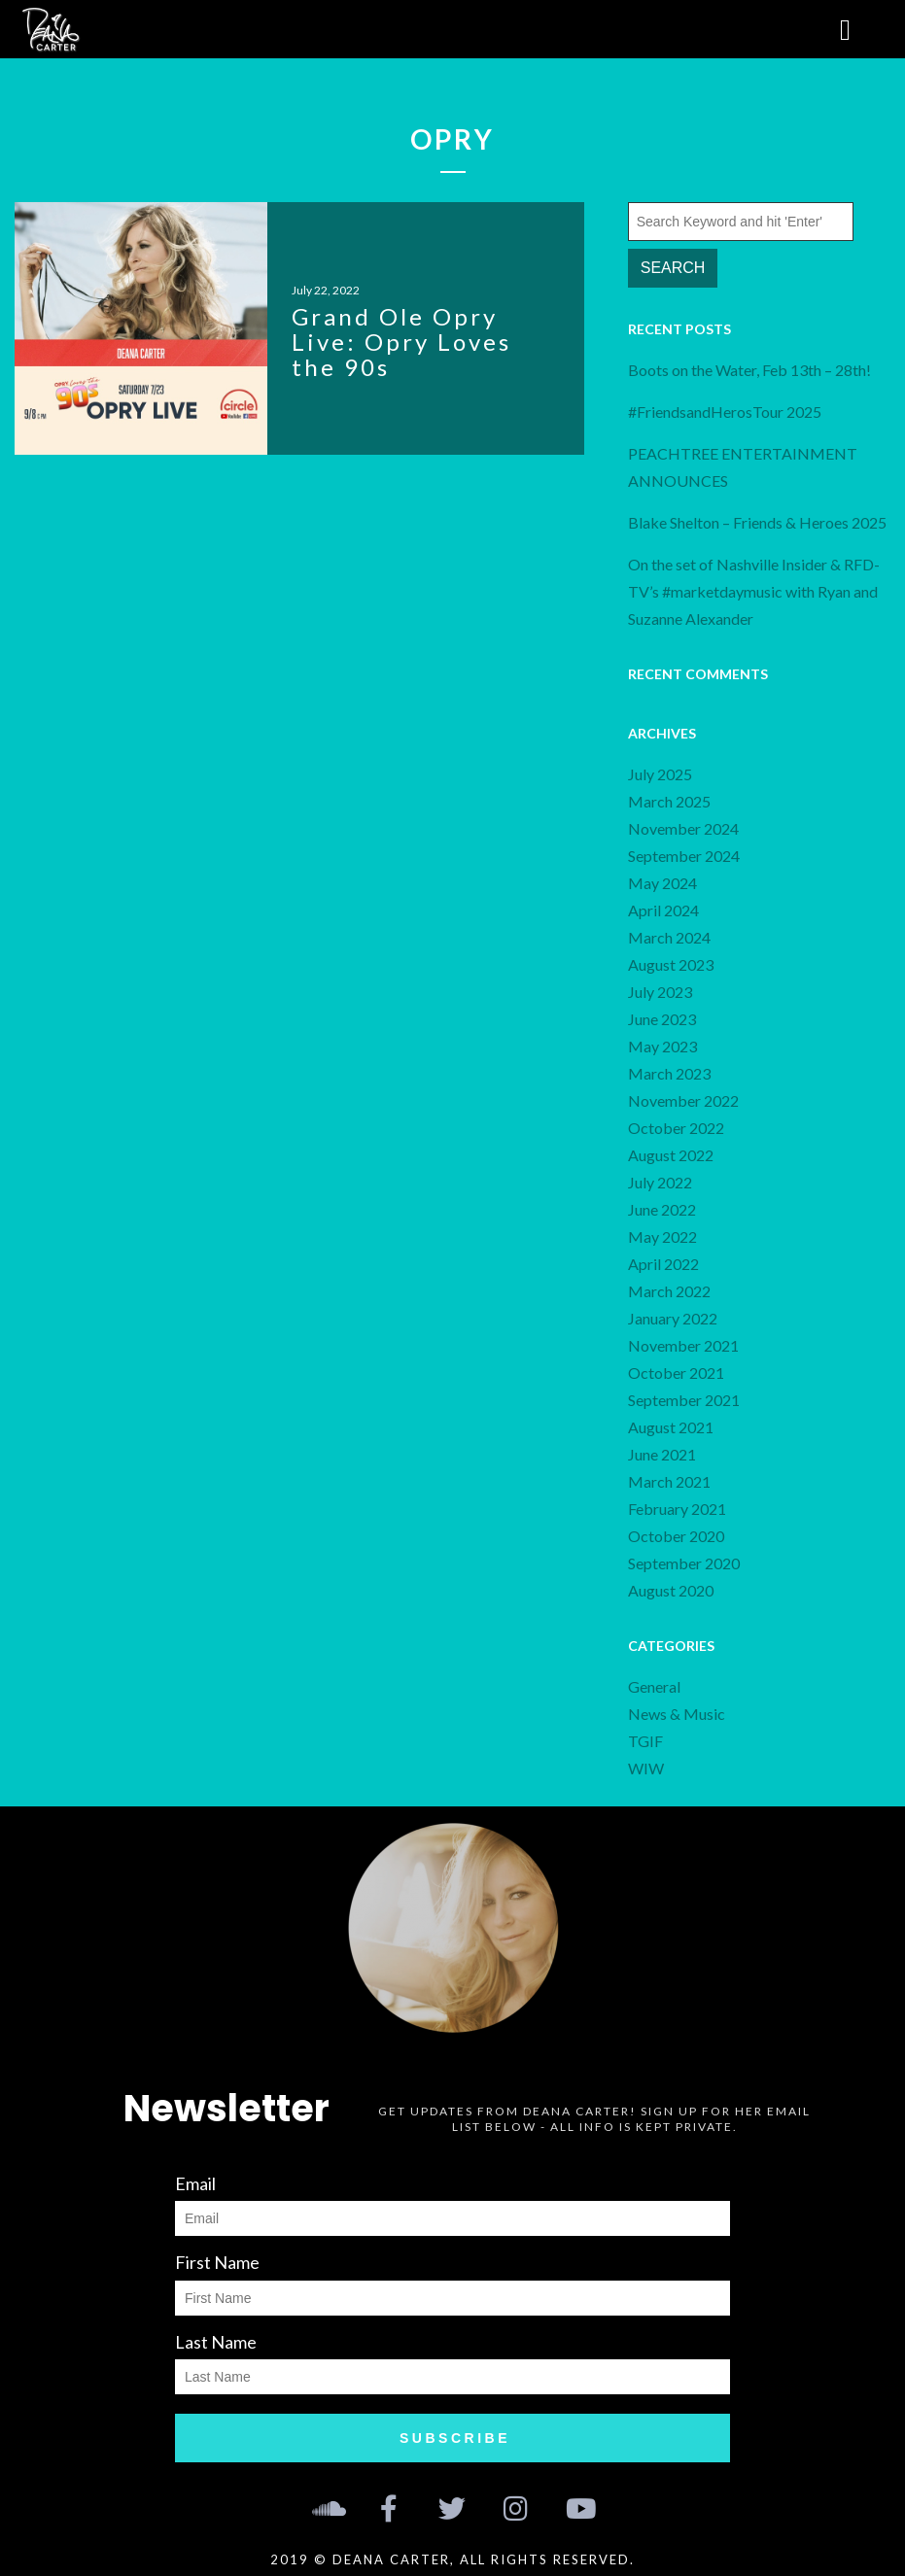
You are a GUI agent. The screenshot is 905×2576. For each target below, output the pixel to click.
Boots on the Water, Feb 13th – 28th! (749, 370)
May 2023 (662, 1046)
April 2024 (663, 910)
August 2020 (671, 1590)
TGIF (645, 1741)
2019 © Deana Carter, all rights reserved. (452, 2559)
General (654, 1686)
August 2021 (671, 1427)
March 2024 (669, 937)
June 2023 (662, 1019)
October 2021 (676, 1372)
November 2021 (683, 1345)
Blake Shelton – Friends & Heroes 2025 (757, 522)
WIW (646, 1768)
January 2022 (672, 1318)
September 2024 (684, 855)
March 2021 (669, 1481)
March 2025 (669, 801)
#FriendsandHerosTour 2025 (724, 411)
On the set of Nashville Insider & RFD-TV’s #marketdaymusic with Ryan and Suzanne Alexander (754, 591)
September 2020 (684, 1563)
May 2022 (662, 1236)
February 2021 (677, 1508)
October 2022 (676, 1127)
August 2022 (671, 1155)
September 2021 (684, 1400)
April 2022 (663, 1263)
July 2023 (660, 991)
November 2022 (683, 1100)
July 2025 (660, 774)
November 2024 (683, 828)
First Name (217, 2262)
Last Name (216, 2342)
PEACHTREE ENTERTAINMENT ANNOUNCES (742, 467)
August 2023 (671, 964)
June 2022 (662, 1209)
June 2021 (662, 1454)
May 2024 (662, 883)
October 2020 (676, 1536)
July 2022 (660, 1182)
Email (195, 2183)
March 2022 (669, 1291)
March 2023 (669, 1073)
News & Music (676, 1713)
